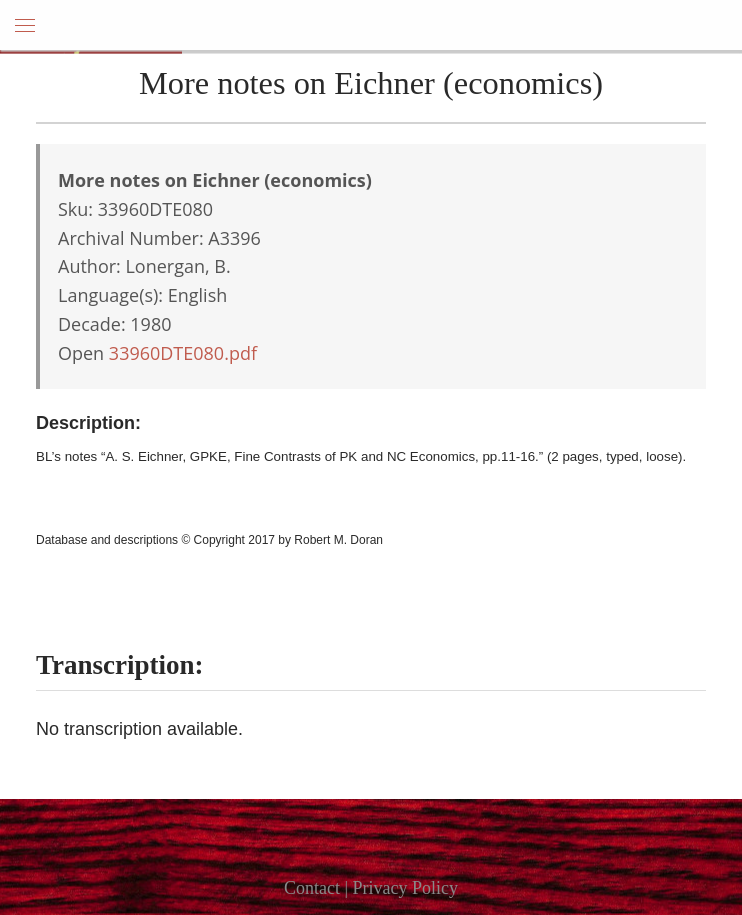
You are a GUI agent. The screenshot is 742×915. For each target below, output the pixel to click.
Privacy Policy (406, 888)
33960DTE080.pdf (183, 353)
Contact (312, 888)
